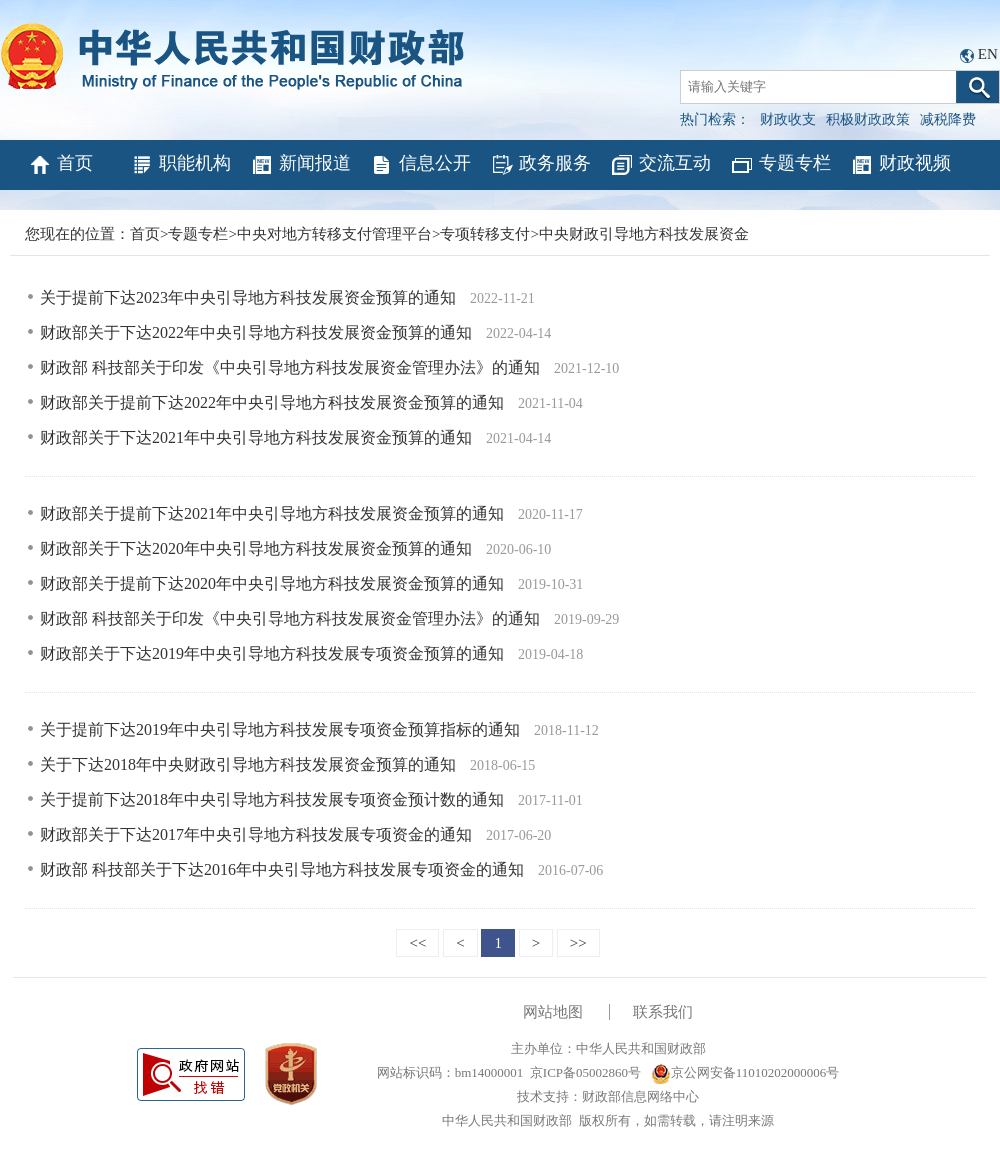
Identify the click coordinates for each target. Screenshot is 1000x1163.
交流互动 (660, 165)
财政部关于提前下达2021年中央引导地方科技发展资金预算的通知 (274, 513)
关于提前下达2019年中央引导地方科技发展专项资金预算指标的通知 (282, 729)
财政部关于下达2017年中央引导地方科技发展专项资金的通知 (258, 834)
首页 (60, 165)
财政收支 (788, 119)
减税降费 (948, 119)
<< (417, 943)
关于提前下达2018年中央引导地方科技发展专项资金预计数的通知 (274, 799)
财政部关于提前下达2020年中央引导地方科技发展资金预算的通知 (274, 583)
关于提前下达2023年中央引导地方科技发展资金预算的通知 (250, 297)
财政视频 (900, 165)
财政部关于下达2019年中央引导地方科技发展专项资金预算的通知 (274, 653)
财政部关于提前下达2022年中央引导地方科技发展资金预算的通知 (274, 402)
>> (578, 943)
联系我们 (663, 1012)
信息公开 (420, 165)
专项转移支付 (485, 234)
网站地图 (553, 1012)
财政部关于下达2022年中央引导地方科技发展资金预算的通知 (258, 332)
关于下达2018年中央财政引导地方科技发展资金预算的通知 (250, 764)
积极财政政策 (868, 119)
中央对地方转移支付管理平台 (334, 234)
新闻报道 (300, 165)
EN (988, 54)
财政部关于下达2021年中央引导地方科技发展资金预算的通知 (258, 437)
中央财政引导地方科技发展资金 (644, 234)
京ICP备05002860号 (585, 1072)
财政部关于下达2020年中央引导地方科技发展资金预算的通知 (258, 548)
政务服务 (540, 165)
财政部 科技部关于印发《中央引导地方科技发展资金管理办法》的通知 (292, 367)
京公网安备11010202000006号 (745, 1072)
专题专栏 (780, 165)
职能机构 (180, 165)
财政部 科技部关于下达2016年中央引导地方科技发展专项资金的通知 (284, 869)
